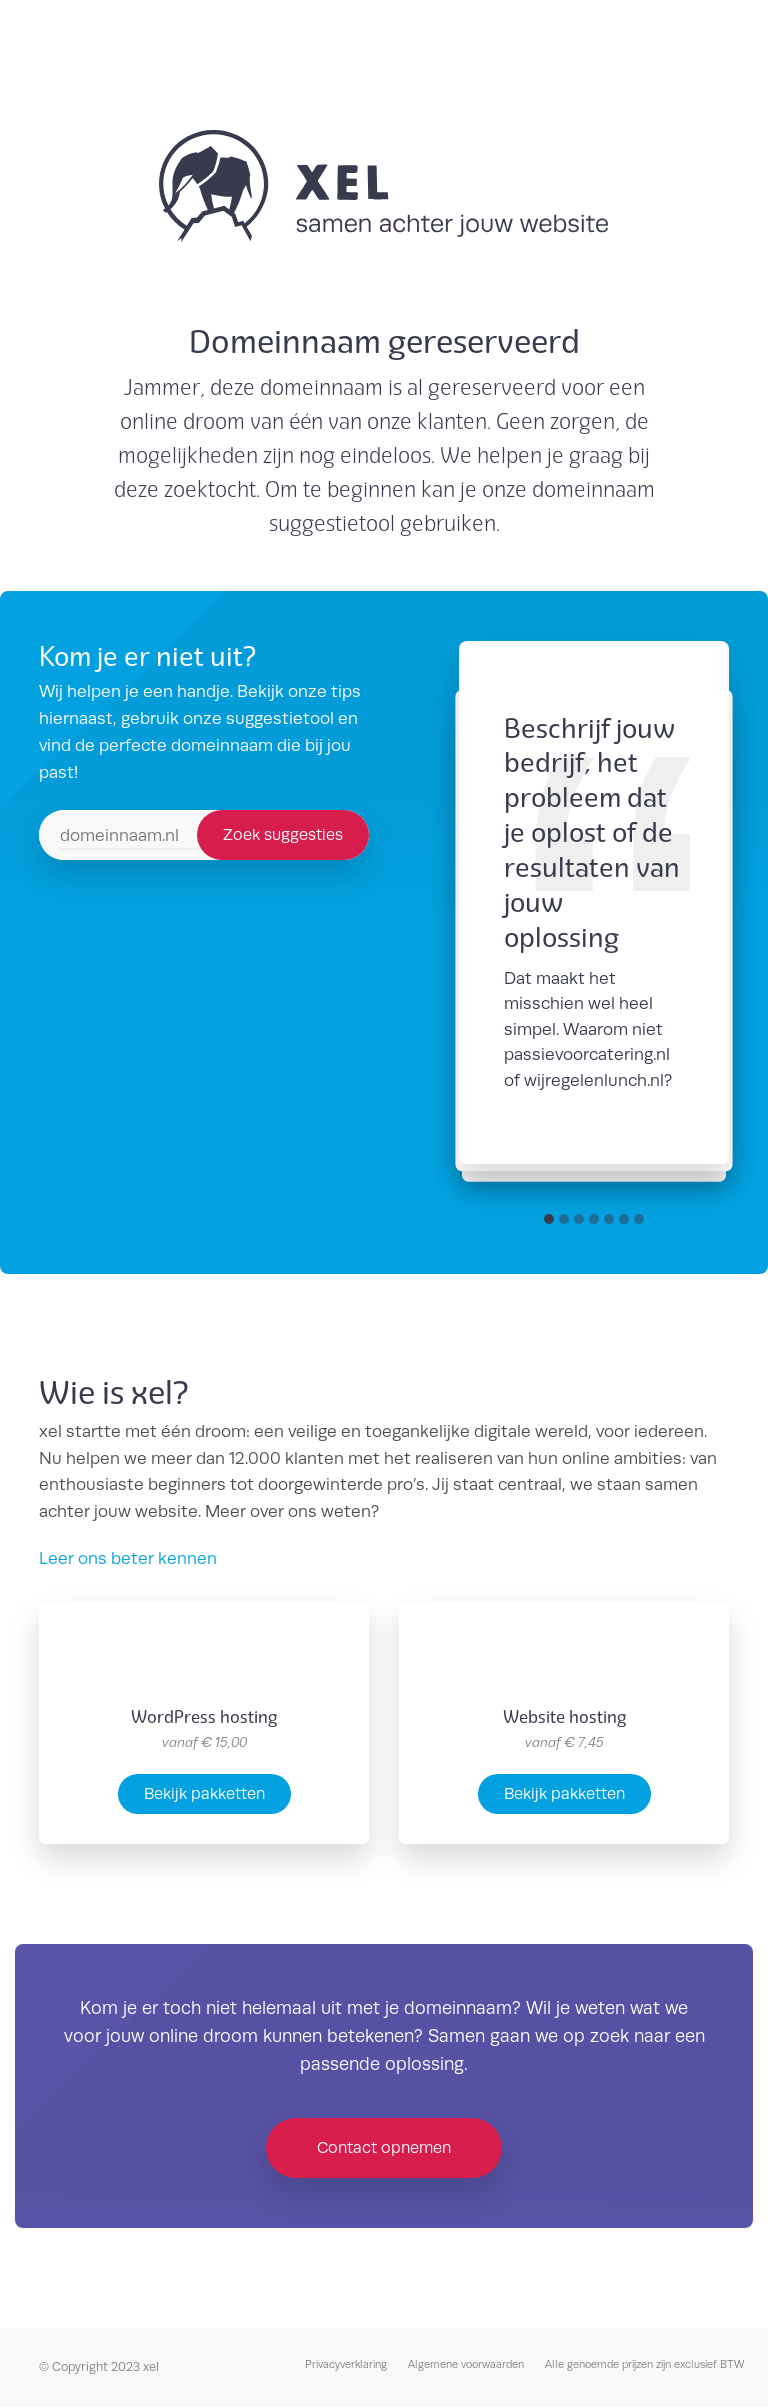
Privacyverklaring (346, 2364)
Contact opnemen (384, 2147)
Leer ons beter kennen (128, 1558)
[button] (549, 1219)
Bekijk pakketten (204, 1793)
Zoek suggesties (283, 834)
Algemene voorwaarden (466, 2364)
